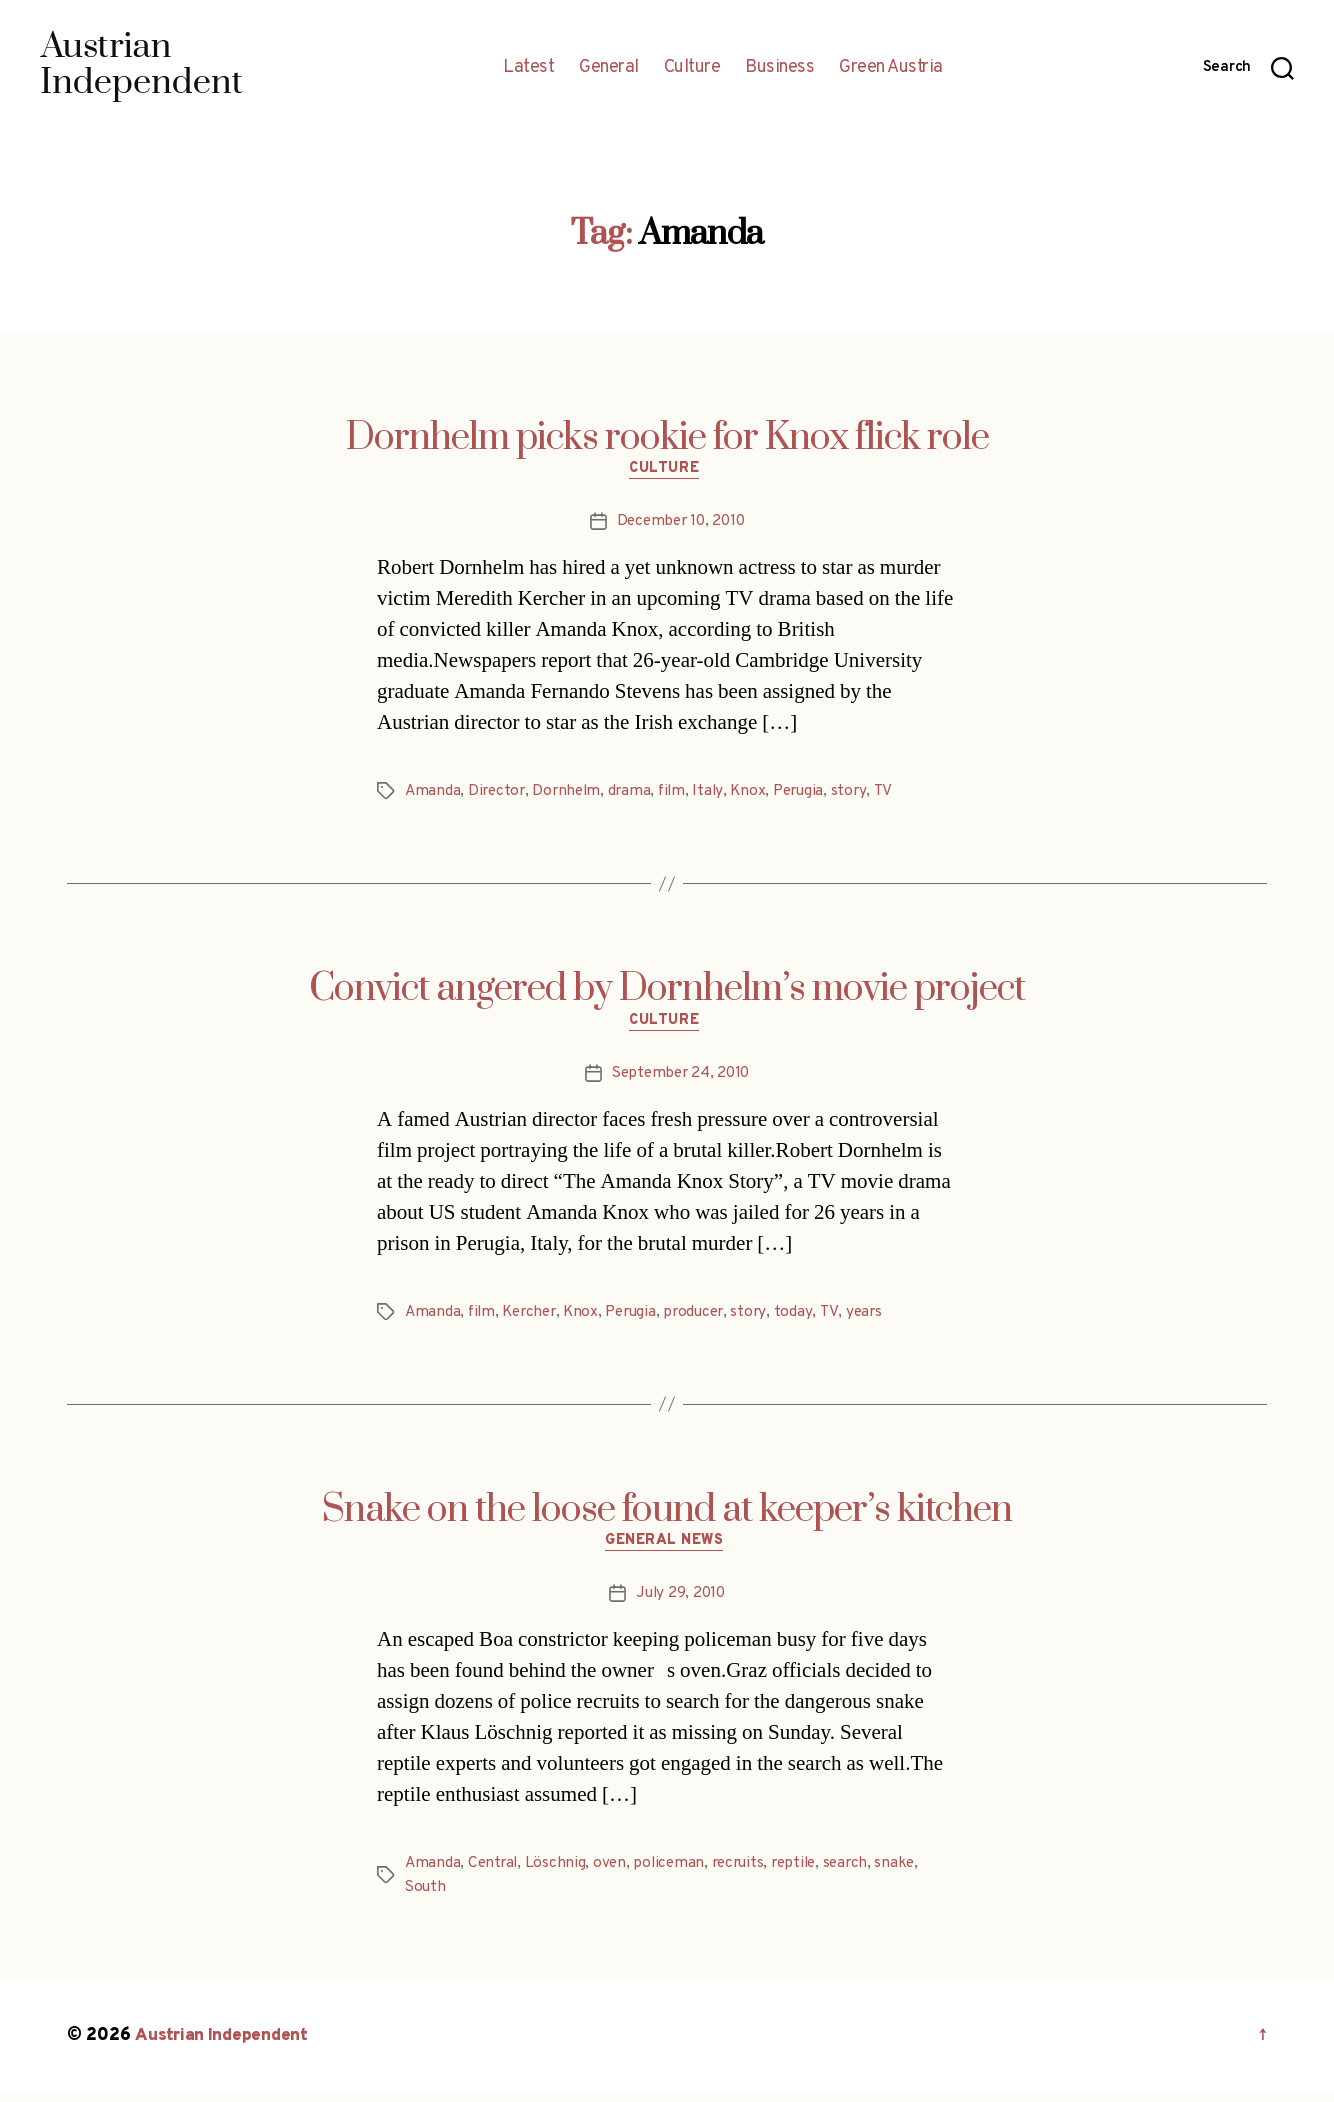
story (863, 795)
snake (911, 1873)
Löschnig (558, 1873)
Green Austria (891, 68)
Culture (692, 68)
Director (499, 795)
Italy (717, 795)
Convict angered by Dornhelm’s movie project (667, 993)
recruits (746, 1873)
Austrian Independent (224, 2045)
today (809, 1318)
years (878, 1318)
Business (779, 68)
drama (636, 795)
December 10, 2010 (680, 525)
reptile (806, 1873)
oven (614, 1873)
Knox (758, 795)
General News (667, 1550)
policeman (674, 1873)
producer (708, 1318)
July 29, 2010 (680, 1603)
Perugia (811, 795)
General (609, 68)
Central (495, 1873)
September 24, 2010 (680, 1079)
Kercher (534, 1318)
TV (896, 795)
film (680, 795)
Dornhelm (571, 795)
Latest (528, 68)
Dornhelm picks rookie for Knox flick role (667, 438)
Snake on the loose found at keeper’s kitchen (667, 1516)
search (860, 1873)
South (426, 1897)
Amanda (433, 795)
